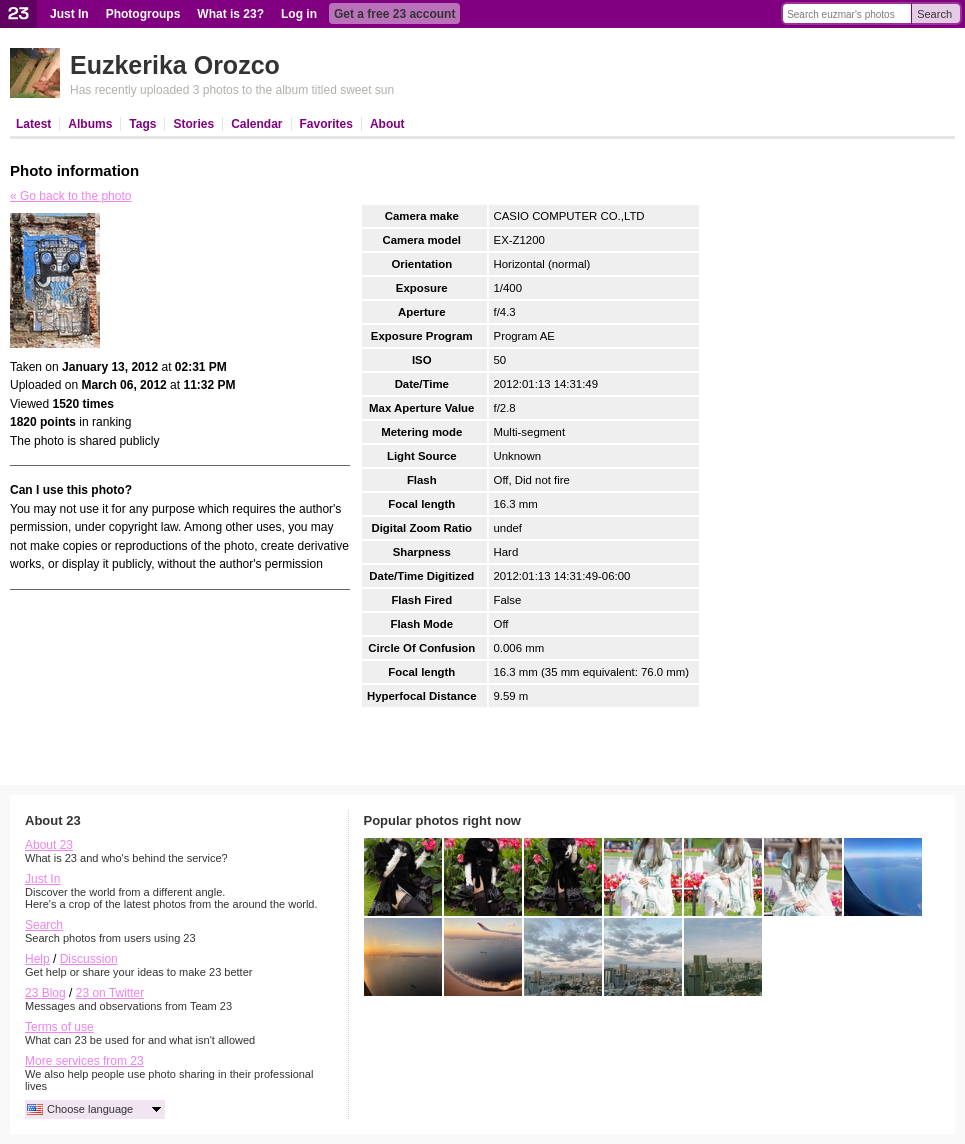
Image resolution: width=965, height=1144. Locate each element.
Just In (69, 14)
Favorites (326, 124)
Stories (193, 124)
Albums (90, 124)
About (387, 124)
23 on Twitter (110, 993)
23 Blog (45, 993)
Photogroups (143, 14)
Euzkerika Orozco (175, 65)
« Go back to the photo (70, 196)
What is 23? (230, 14)
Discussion (89, 959)
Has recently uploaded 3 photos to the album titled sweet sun (232, 90)
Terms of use (59, 1027)
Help (37, 959)
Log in (299, 14)
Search (934, 14)
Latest (33, 124)
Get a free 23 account (394, 14)
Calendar (256, 124)
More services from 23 (84, 1061)
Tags (142, 124)
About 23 (49, 845)
